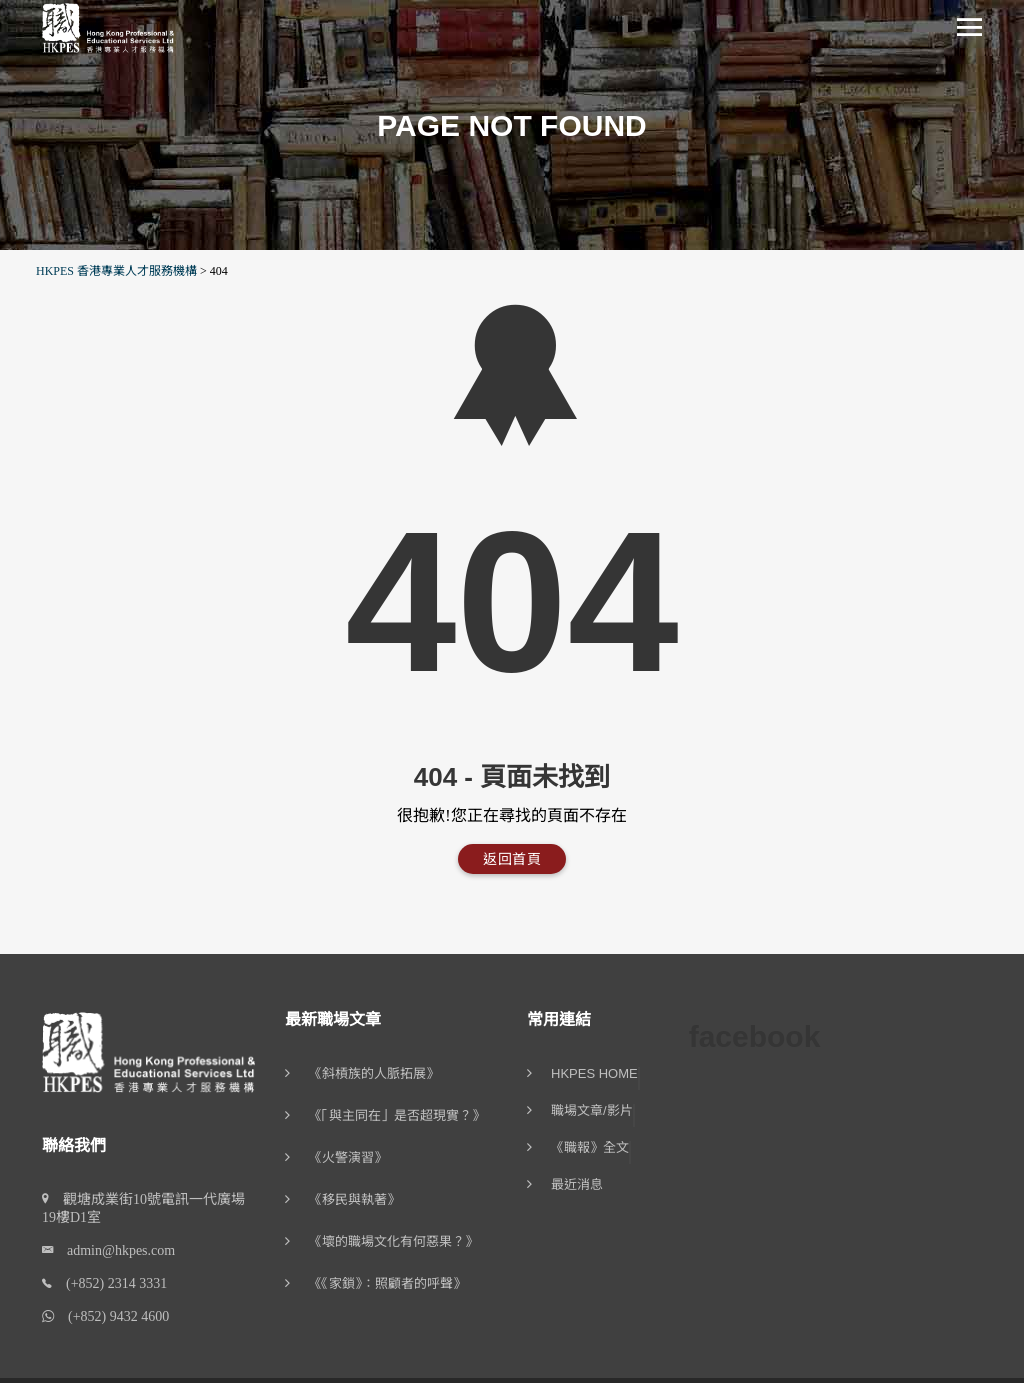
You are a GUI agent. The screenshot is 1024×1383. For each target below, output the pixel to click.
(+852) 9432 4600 (111, 1316)
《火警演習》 (348, 1157)
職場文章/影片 (592, 1111)
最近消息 (577, 1185)
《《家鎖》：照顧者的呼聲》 (387, 1283)
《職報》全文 (590, 1148)
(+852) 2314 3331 (109, 1283)
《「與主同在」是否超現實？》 (397, 1115)
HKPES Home (594, 1074)
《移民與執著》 (354, 1199)
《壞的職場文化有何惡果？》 (393, 1241)
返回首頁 (512, 859)
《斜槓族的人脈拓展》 (374, 1073)
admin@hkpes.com (114, 1250)
